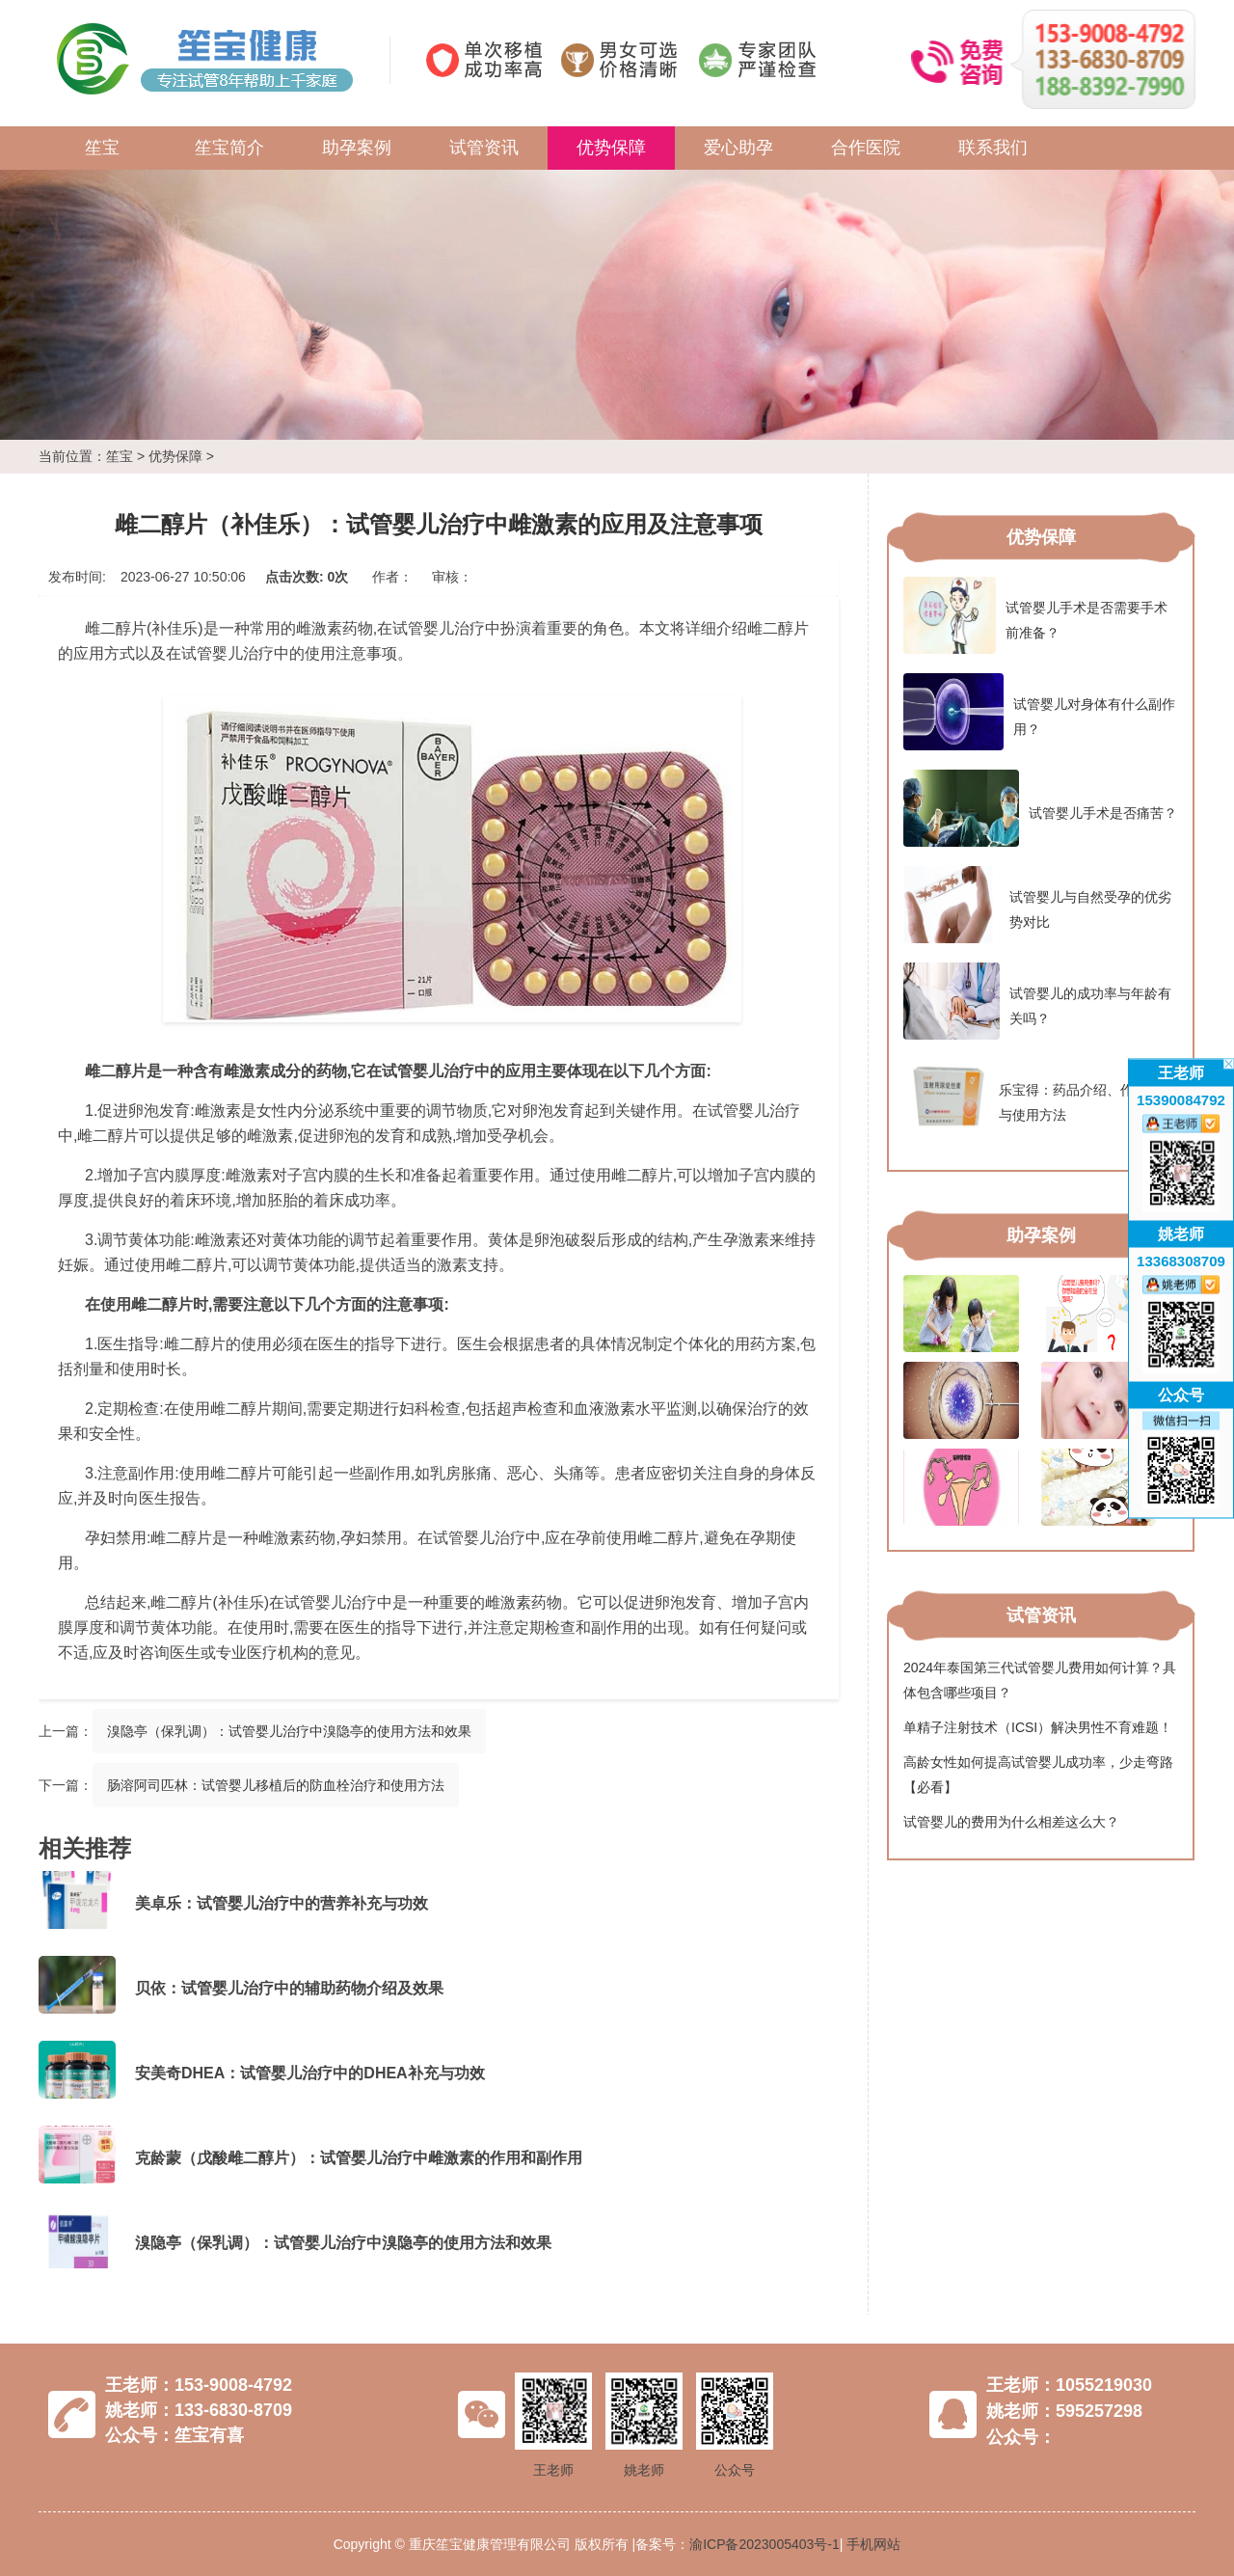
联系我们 (993, 147)
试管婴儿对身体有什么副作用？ (1039, 711)
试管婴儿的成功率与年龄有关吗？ (1037, 1001)
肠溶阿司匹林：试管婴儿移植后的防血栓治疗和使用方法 (275, 1785)
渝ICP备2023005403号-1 (764, 2544)
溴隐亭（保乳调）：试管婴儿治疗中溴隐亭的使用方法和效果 (289, 1731)
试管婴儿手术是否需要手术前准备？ (1035, 615)
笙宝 (102, 147)
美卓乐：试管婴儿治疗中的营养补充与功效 (281, 1903)
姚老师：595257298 (1064, 2411)
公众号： (1021, 2437)
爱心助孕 (738, 147)
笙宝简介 (229, 147)
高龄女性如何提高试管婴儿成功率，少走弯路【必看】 (1038, 1774)
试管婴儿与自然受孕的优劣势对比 (1037, 904)
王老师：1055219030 (1069, 2385)
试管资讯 (484, 147)
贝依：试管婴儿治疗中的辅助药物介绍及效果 (289, 1988)
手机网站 (873, 2544)
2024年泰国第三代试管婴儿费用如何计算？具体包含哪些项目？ (1039, 1680)
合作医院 (865, 147)
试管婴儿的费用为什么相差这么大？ (1011, 1822)
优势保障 (611, 147)
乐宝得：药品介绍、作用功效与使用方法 (1038, 1097)
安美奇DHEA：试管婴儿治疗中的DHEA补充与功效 (310, 2073)
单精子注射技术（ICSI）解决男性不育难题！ (1037, 1727)
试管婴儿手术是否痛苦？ (1040, 808)
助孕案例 (356, 147)
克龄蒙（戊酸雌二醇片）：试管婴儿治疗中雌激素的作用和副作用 (358, 2158)
